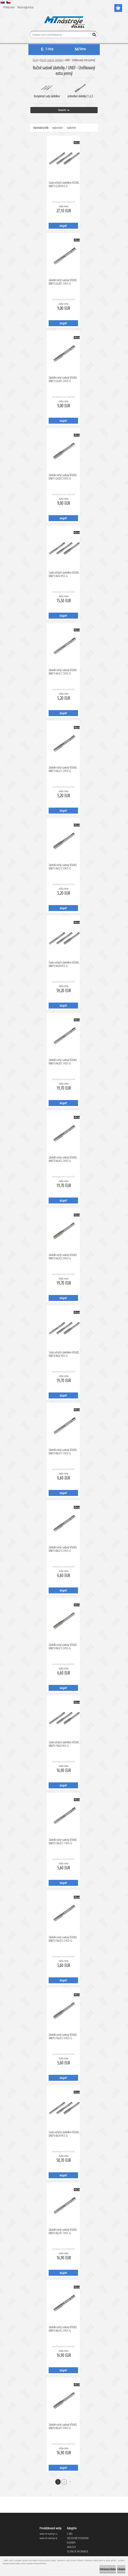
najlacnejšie (57, 128)
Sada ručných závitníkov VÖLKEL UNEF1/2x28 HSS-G (64, 184)
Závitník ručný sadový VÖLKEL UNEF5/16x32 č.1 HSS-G (63, 1841)
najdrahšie (71, 128)
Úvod (35, 60)
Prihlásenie (9, 7)
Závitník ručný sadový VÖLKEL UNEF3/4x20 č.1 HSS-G (63, 1061)
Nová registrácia (25, 7)
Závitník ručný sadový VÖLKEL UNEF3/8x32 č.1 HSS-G (63, 1451)
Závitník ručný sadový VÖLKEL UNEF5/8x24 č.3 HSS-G (63, 2426)
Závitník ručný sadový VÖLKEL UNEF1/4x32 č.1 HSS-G (63, 671)
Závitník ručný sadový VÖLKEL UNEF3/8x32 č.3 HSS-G (63, 1646)
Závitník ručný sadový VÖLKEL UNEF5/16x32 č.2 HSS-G (63, 1939)
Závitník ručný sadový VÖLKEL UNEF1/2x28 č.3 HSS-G (63, 476)
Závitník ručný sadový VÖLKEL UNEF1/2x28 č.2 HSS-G (63, 379)
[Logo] (64, 19)
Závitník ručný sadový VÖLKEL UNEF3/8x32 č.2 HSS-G (63, 1549)
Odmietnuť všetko (107, 2569)
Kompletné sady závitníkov (47, 91)
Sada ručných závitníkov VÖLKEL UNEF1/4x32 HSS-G (64, 574)
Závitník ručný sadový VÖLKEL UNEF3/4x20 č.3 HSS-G (63, 1256)
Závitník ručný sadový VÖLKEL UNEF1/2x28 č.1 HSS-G (63, 281)
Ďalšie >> (70, 2481)
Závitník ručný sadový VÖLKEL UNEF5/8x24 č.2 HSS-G (63, 2328)
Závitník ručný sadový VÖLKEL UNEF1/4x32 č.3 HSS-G (63, 866)
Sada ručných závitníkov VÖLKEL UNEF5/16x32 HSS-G (64, 1744)
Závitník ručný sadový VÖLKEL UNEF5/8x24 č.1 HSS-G (63, 2231)
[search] (93, 35)
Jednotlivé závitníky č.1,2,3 (80, 91)
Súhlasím (121, 2569)
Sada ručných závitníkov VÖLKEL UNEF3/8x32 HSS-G (64, 1354)
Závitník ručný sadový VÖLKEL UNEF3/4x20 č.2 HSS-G (63, 1159)
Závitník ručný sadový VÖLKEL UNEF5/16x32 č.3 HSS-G (63, 2036)
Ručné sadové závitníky (51, 60)
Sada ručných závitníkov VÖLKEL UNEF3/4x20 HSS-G (64, 964)
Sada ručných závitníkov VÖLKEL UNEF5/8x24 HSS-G (64, 2134)
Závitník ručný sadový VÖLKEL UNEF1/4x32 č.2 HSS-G (63, 769)
